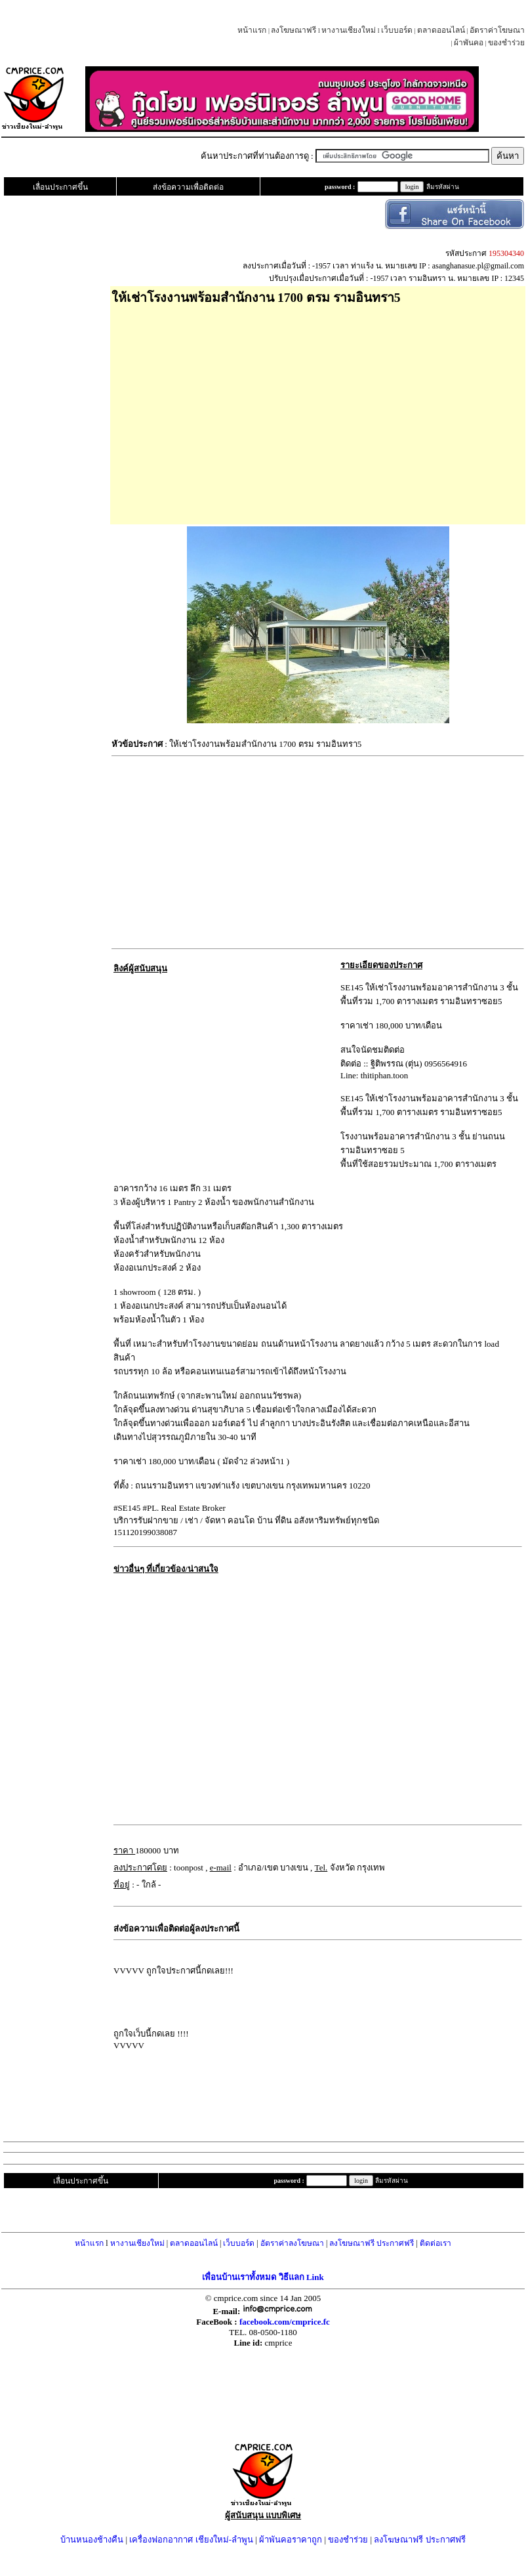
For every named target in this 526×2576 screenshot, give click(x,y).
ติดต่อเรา (435, 2243)
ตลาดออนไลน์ (441, 30)
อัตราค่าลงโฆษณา (292, 2243)
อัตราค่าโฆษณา (497, 30)
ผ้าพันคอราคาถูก (290, 2539)
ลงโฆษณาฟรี (293, 30)
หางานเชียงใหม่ (348, 30)
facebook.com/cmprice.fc (284, 2322)
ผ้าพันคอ (468, 42)
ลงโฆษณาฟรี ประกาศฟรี (371, 2243)
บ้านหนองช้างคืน (91, 2539)
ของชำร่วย (506, 42)
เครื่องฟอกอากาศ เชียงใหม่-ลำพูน (191, 2539)
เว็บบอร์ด (397, 30)
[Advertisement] (317, 410)
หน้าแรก (251, 30)
